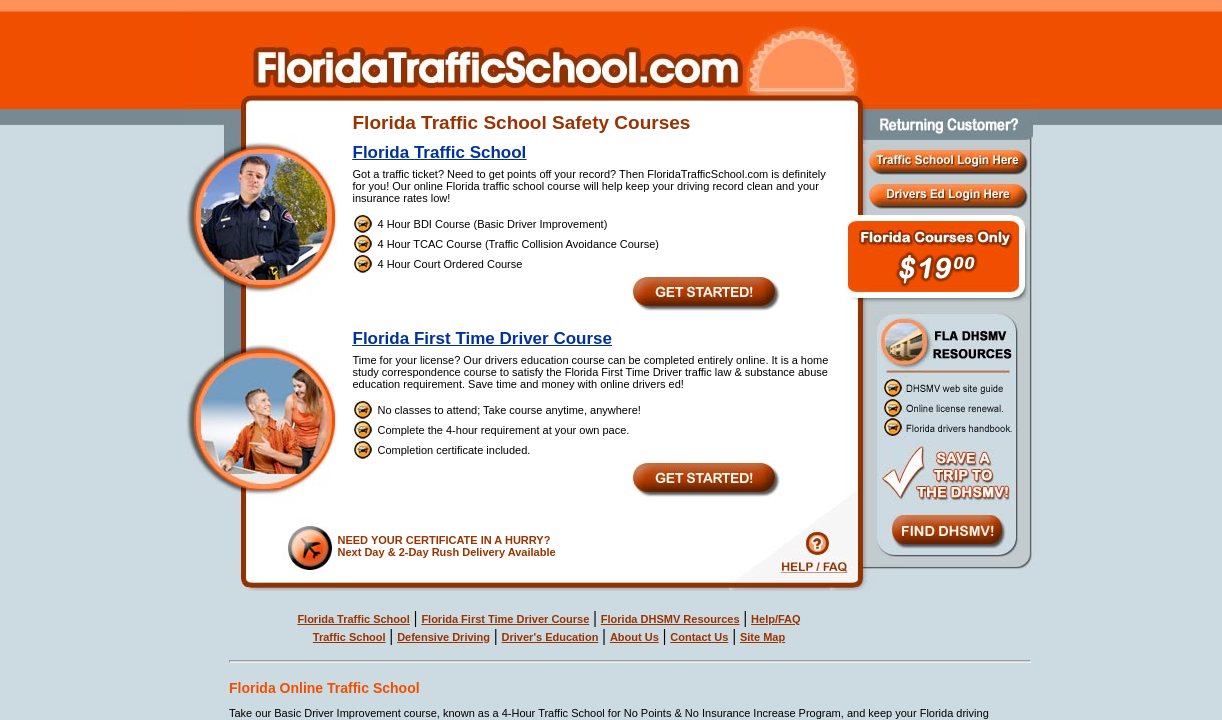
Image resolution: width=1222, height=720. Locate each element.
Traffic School (349, 637)
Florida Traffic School (440, 152)
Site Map (762, 637)
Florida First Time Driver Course (482, 338)
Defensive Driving (443, 637)
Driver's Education (550, 637)
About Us (634, 637)
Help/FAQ (776, 619)
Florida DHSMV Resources (670, 619)
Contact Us (699, 637)
